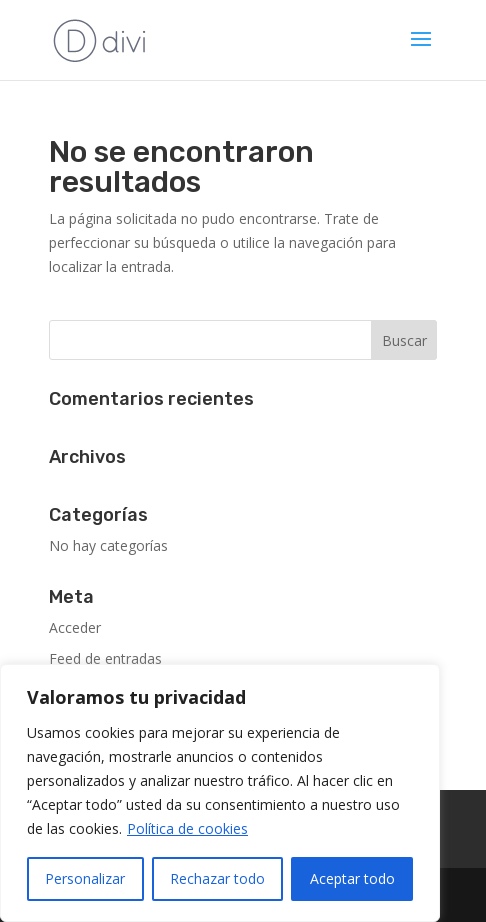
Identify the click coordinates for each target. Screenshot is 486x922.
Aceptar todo (352, 878)
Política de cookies (187, 828)
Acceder (75, 627)
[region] (220, 793)
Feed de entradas (105, 658)
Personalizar (85, 878)
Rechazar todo (217, 878)
